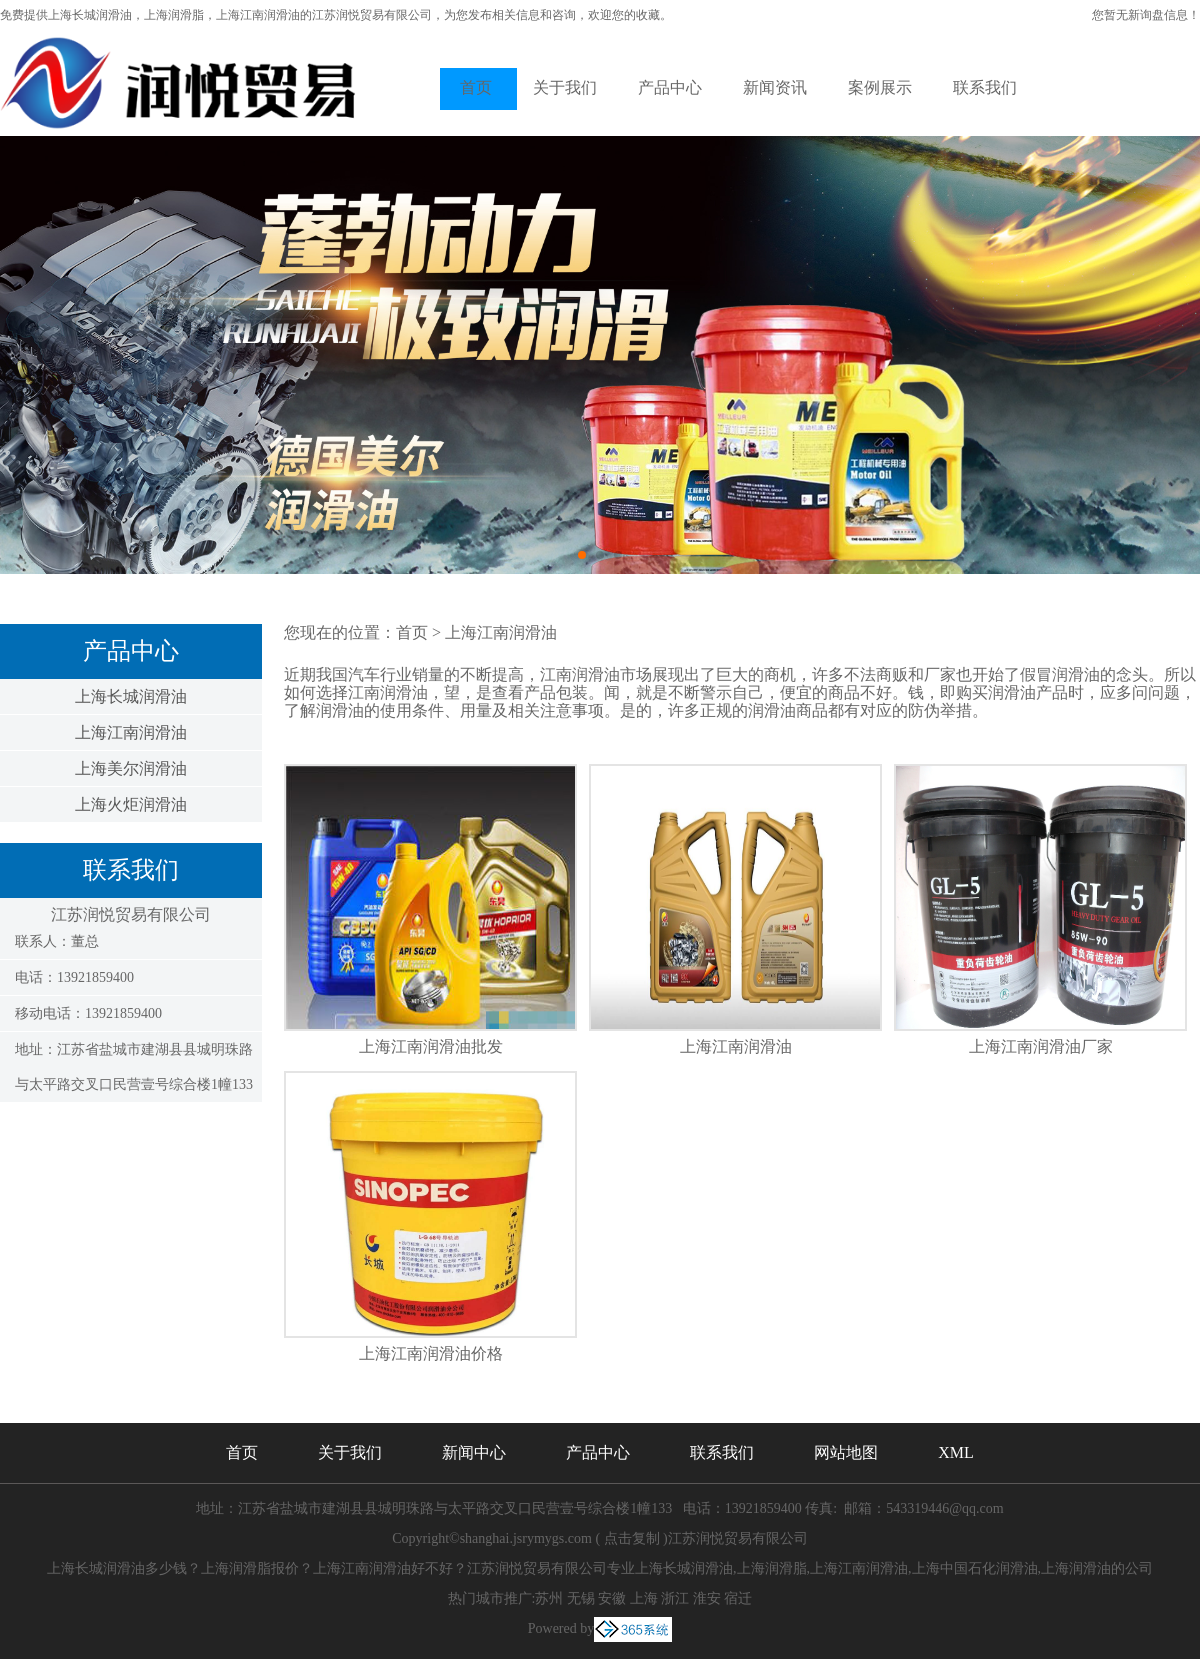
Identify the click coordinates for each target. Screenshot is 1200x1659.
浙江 (675, 1598)
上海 (644, 1598)
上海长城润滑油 (90, 15)
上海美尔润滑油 (131, 768)
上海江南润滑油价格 (431, 1353)
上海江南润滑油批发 (431, 1046)
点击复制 (632, 1538)
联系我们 (985, 87)
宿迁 (738, 1598)
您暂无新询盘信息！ (1146, 15)
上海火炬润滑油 (131, 804)
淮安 (707, 1598)
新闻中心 (474, 1452)
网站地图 (846, 1452)
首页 (476, 87)
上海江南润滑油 (131, 732)
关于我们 (565, 87)
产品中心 (670, 87)
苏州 (549, 1598)
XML (956, 1452)
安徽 (612, 1598)
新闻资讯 (775, 87)
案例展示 (880, 87)
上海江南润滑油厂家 (1041, 1046)
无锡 (581, 1598)
